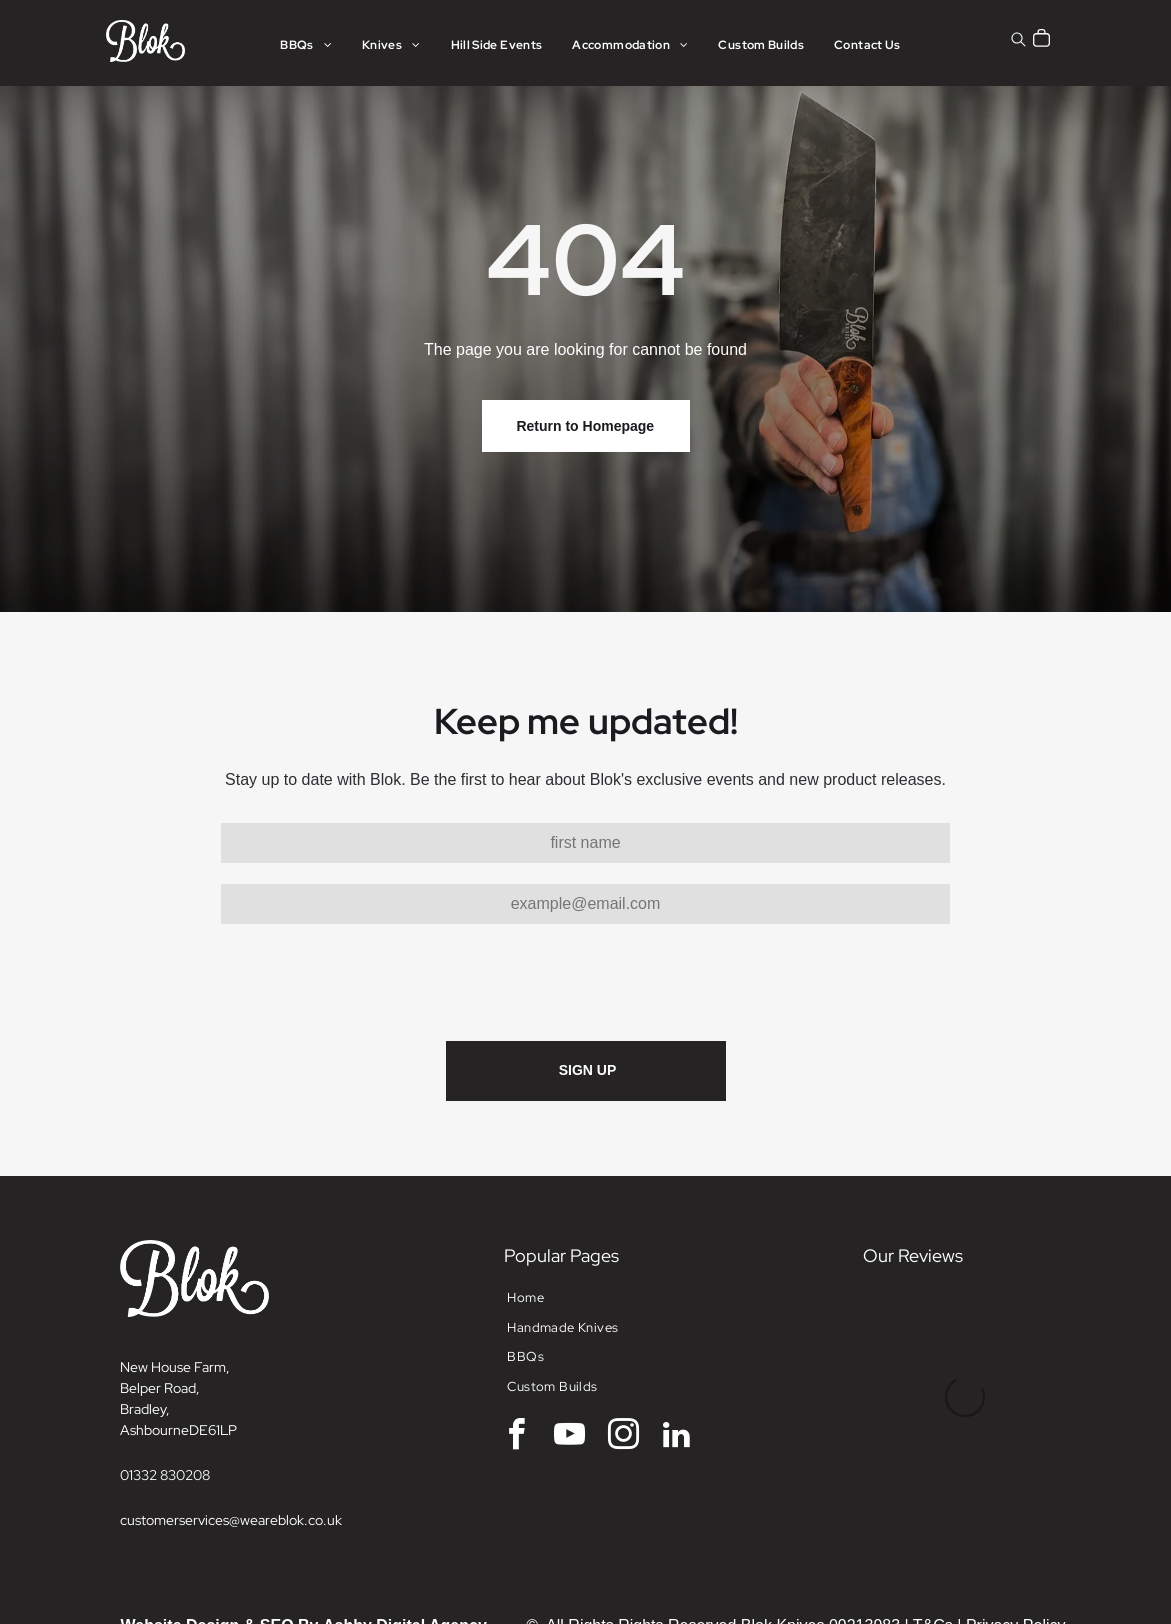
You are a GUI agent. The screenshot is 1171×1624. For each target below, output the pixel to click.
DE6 (202, 1337)
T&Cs (933, 1532)
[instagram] (623, 1344)
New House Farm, (175, 1274)
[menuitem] (306, 45)
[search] (1018, 41)
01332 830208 (165, 1382)
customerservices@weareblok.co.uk (231, 1427)
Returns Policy (1013, 1556)
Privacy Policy (1016, 1532)
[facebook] (516, 1344)
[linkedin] (677, 1344)
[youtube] (570, 1344)
